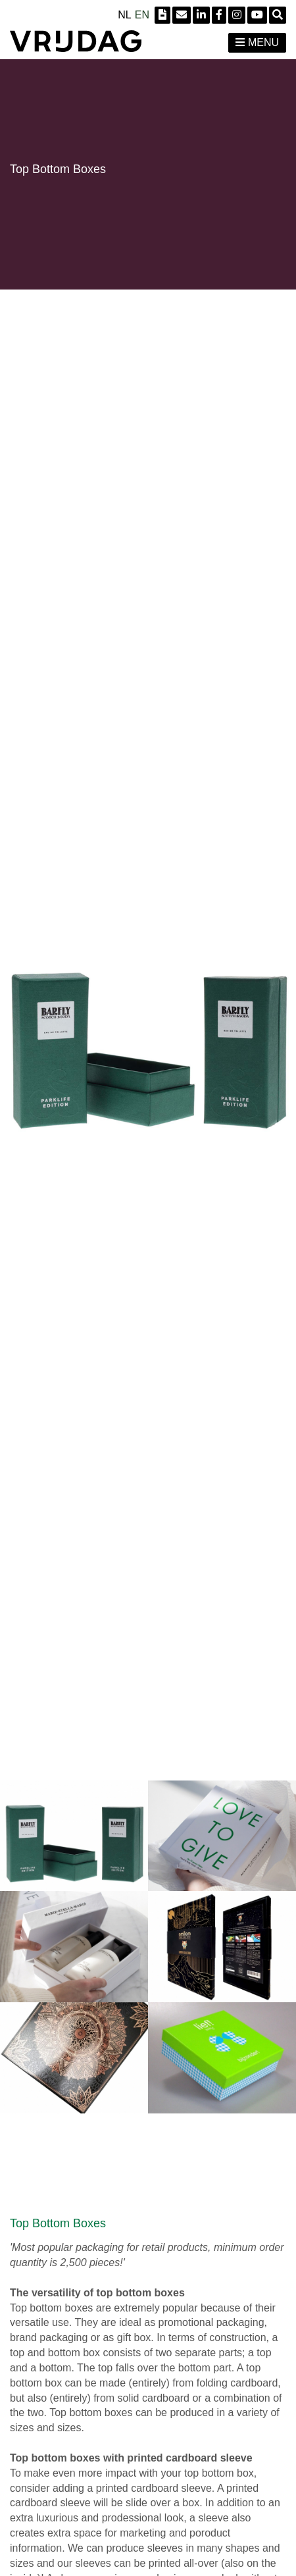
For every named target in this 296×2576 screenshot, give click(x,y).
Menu (257, 42)
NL (124, 14)
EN (142, 14)
